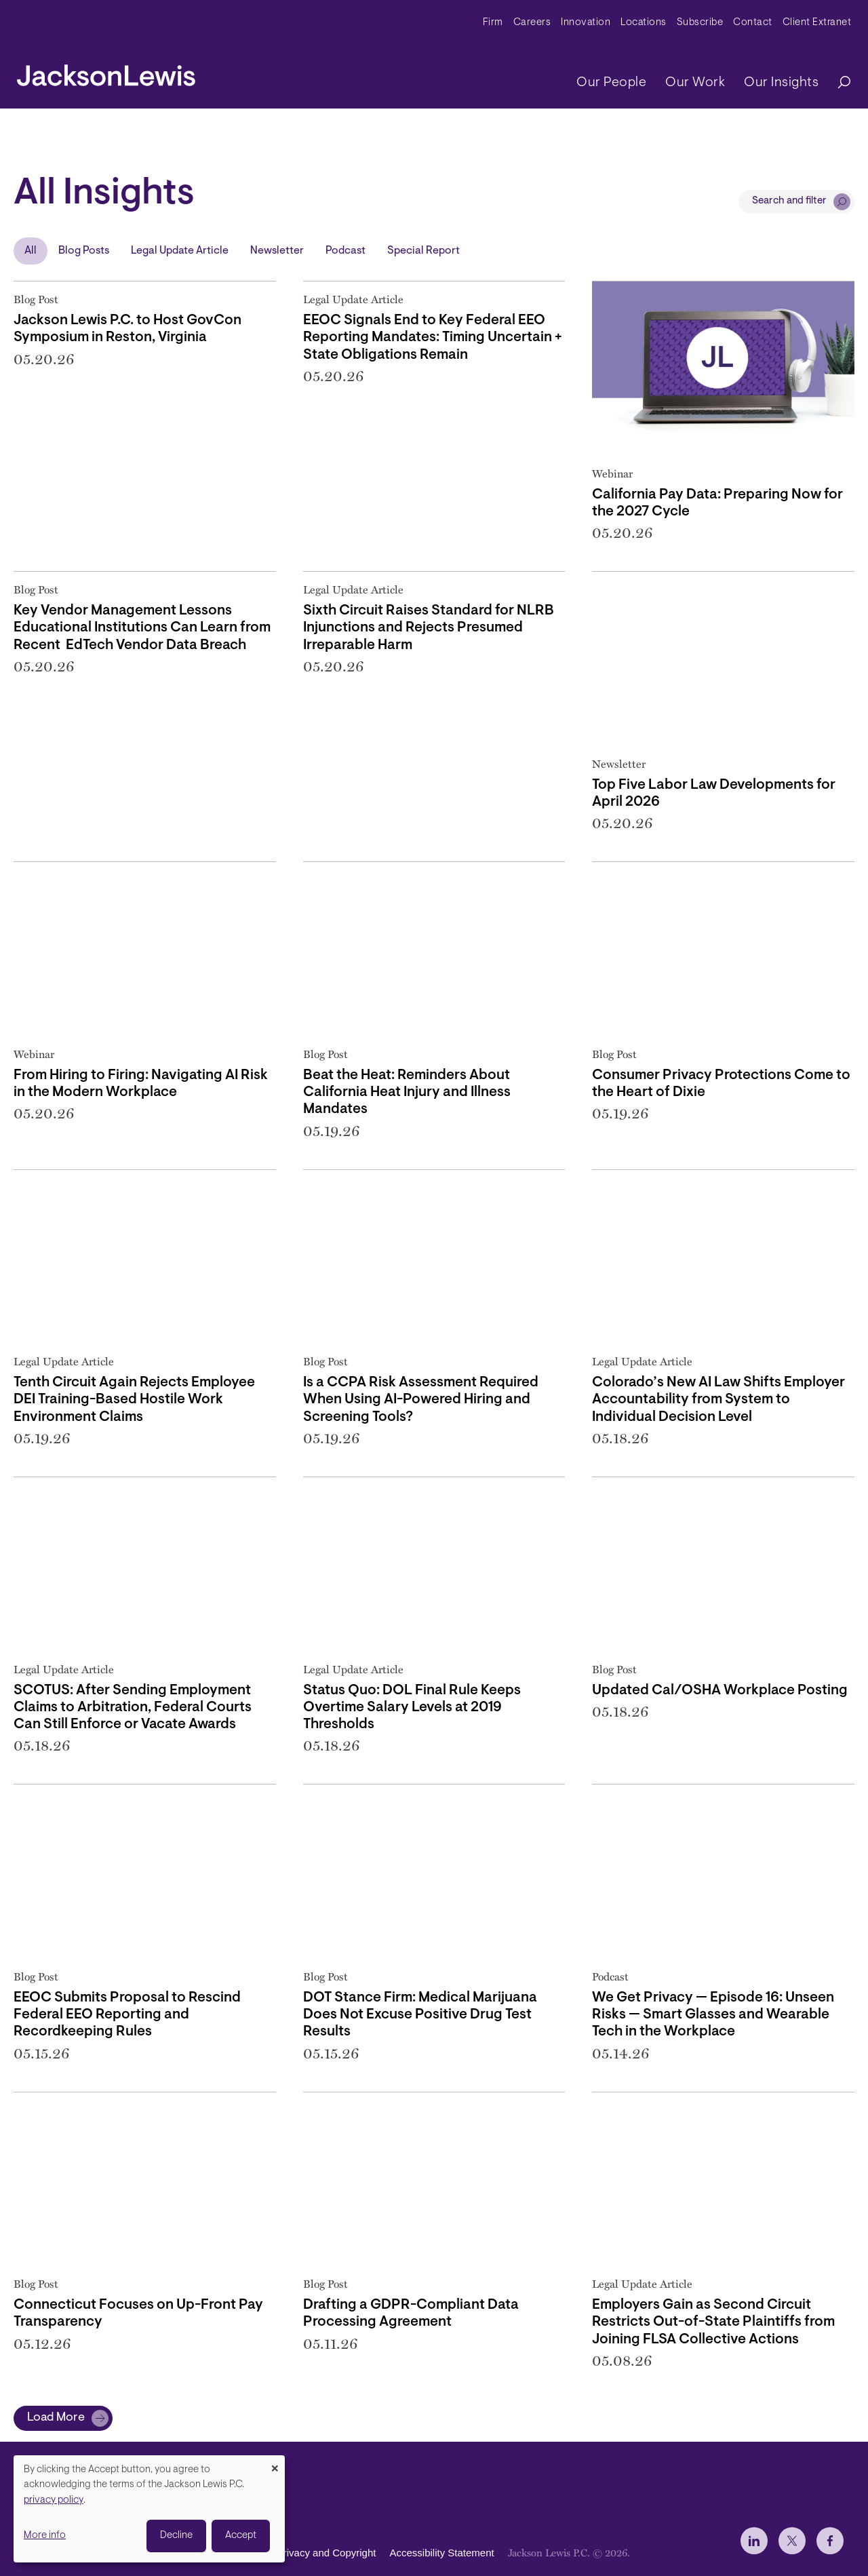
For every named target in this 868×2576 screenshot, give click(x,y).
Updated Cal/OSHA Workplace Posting (720, 1690)
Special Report (423, 251)
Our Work (695, 83)
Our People (611, 83)
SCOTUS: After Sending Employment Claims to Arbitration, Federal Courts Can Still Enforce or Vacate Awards (133, 1707)
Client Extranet (817, 23)
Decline (176, 2536)
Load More (56, 2418)
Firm (493, 23)
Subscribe (700, 23)
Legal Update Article (180, 251)
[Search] (837, 83)
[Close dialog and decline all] (274, 2463)
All (30, 251)
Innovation (585, 23)
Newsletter (277, 251)
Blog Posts (83, 251)
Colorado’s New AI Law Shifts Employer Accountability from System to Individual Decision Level (718, 1399)
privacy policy (53, 2500)
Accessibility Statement (441, 2552)
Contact (752, 23)
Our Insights (781, 83)
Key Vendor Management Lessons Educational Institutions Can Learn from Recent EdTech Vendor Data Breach (142, 628)
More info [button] (45, 2536)
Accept (240, 2536)
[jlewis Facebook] (830, 2540)
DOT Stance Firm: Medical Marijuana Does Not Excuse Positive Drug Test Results (420, 2015)
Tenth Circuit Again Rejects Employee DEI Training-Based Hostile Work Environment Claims (134, 1399)
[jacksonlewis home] (106, 71)
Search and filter (789, 201)
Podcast (346, 251)
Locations (643, 23)
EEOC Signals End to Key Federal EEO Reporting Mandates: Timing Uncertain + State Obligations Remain (432, 337)
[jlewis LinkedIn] (754, 2540)
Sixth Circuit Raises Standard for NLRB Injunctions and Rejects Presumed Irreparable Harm (428, 628)
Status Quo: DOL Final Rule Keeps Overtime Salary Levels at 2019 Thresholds (412, 1707)
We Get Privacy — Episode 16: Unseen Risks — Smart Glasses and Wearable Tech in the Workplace (713, 2015)
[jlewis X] (792, 2540)
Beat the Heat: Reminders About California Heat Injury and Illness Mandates (407, 1092)
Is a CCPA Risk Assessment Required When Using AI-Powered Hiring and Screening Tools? (420, 1399)
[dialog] (149, 2508)
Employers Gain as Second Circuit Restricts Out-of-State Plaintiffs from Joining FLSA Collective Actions (713, 2322)
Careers (532, 23)
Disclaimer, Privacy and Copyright (300, 2552)
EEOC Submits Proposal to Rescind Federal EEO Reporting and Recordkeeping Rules (127, 2015)
